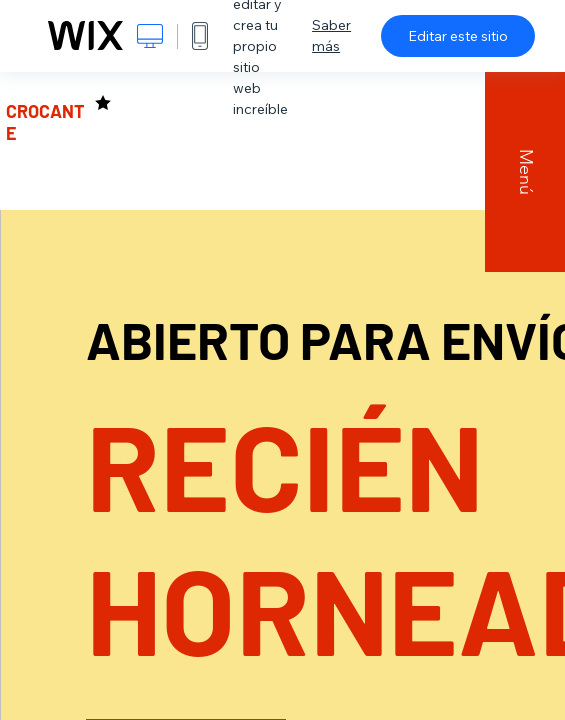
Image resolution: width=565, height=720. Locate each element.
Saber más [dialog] (331, 35)
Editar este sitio (458, 36)
